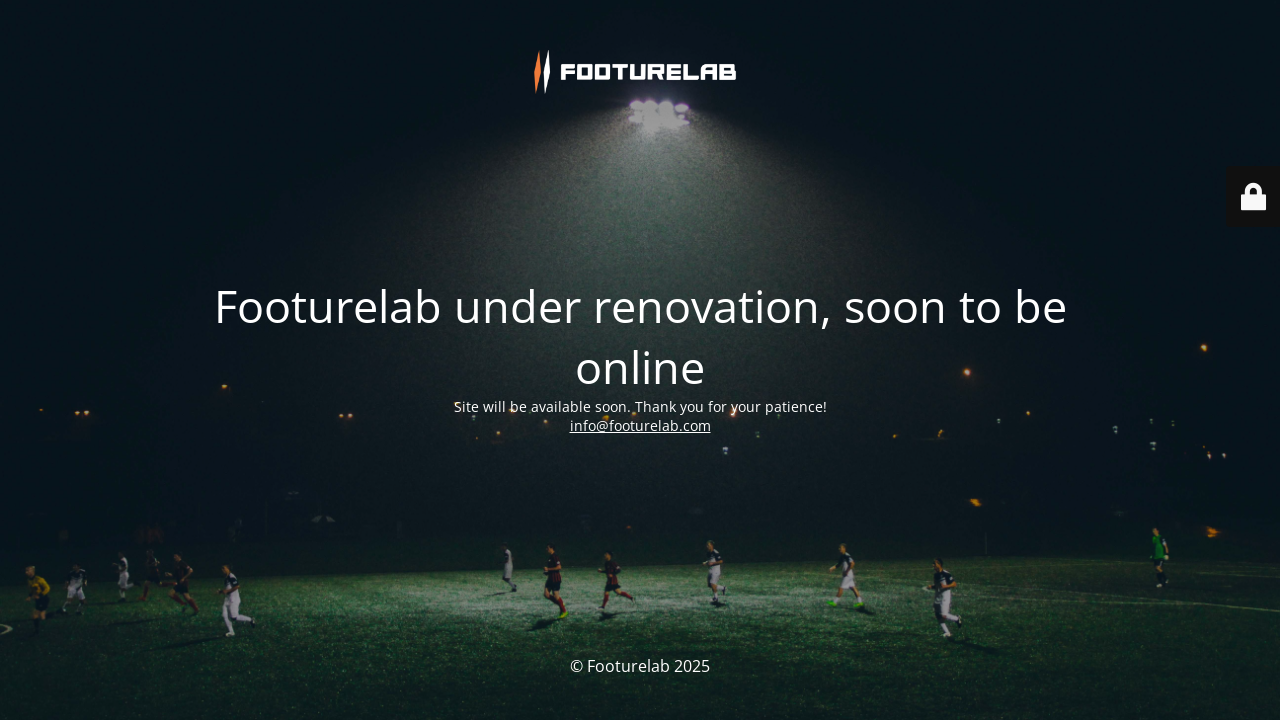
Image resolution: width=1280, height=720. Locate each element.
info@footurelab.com (640, 395)
